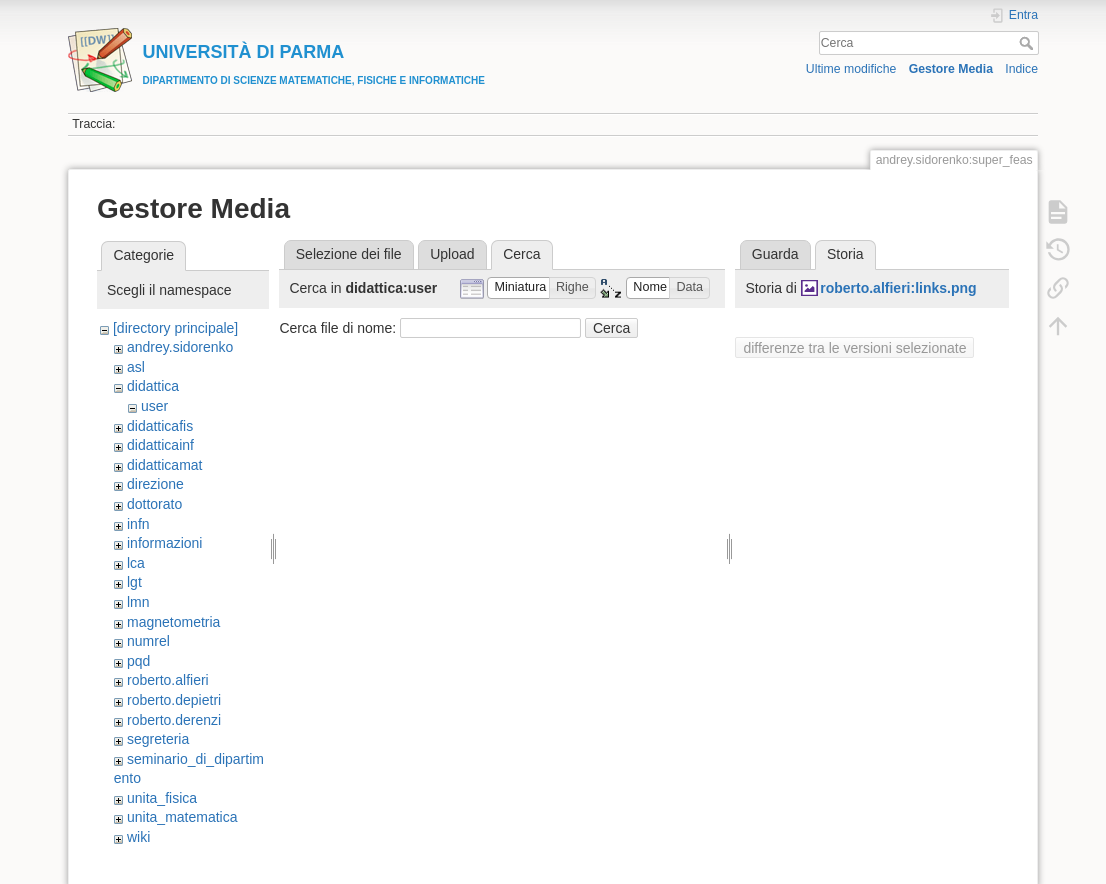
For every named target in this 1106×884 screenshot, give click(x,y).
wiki (138, 837)
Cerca (1028, 43)
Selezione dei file (349, 254)
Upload (452, 254)
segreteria (158, 739)
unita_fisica (162, 798)
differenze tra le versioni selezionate (854, 348)
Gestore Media (951, 69)
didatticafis (160, 426)
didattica (153, 386)
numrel (148, 641)
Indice (1021, 69)
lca (136, 563)
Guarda (775, 254)
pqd (138, 661)
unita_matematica (182, 817)
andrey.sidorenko (180, 347)
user (154, 406)
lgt (134, 582)
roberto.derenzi (174, 720)
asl (136, 367)
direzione (155, 484)
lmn (138, 602)
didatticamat (164, 465)
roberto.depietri (174, 700)
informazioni (164, 543)
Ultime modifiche (851, 69)
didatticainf (160, 445)
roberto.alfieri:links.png (898, 288)
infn (138, 524)
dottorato (154, 504)
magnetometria (173, 622)
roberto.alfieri (168, 680)
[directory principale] (175, 328)
